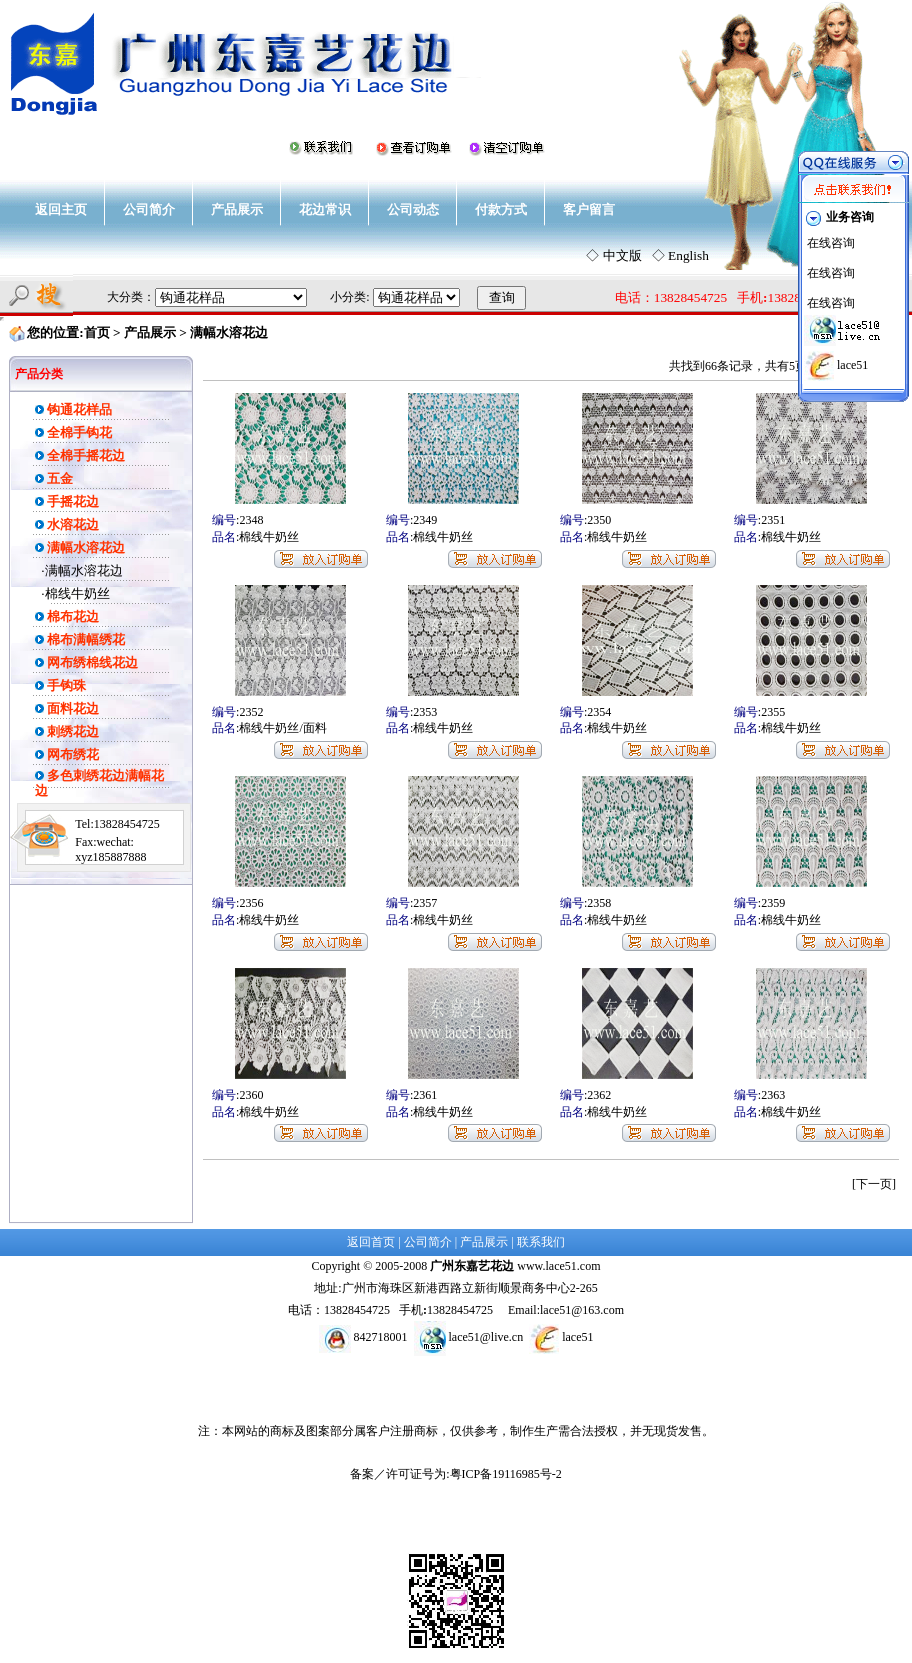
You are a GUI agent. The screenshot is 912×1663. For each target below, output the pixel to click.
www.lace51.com (558, 1266)
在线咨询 (831, 243)
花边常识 (325, 209)
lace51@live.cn (486, 1337)
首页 (97, 332)
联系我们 (541, 1242)
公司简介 (149, 209)
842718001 (381, 1337)
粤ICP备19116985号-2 (506, 1474)
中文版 (622, 255)
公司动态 (413, 209)
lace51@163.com (582, 1310)
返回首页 (371, 1242)
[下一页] (874, 1184)
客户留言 (589, 209)
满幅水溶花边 (84, 570)
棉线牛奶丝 (77, 593)
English (688, 255)
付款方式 (501, 209)
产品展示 (237, 209)
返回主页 (61, 209)
